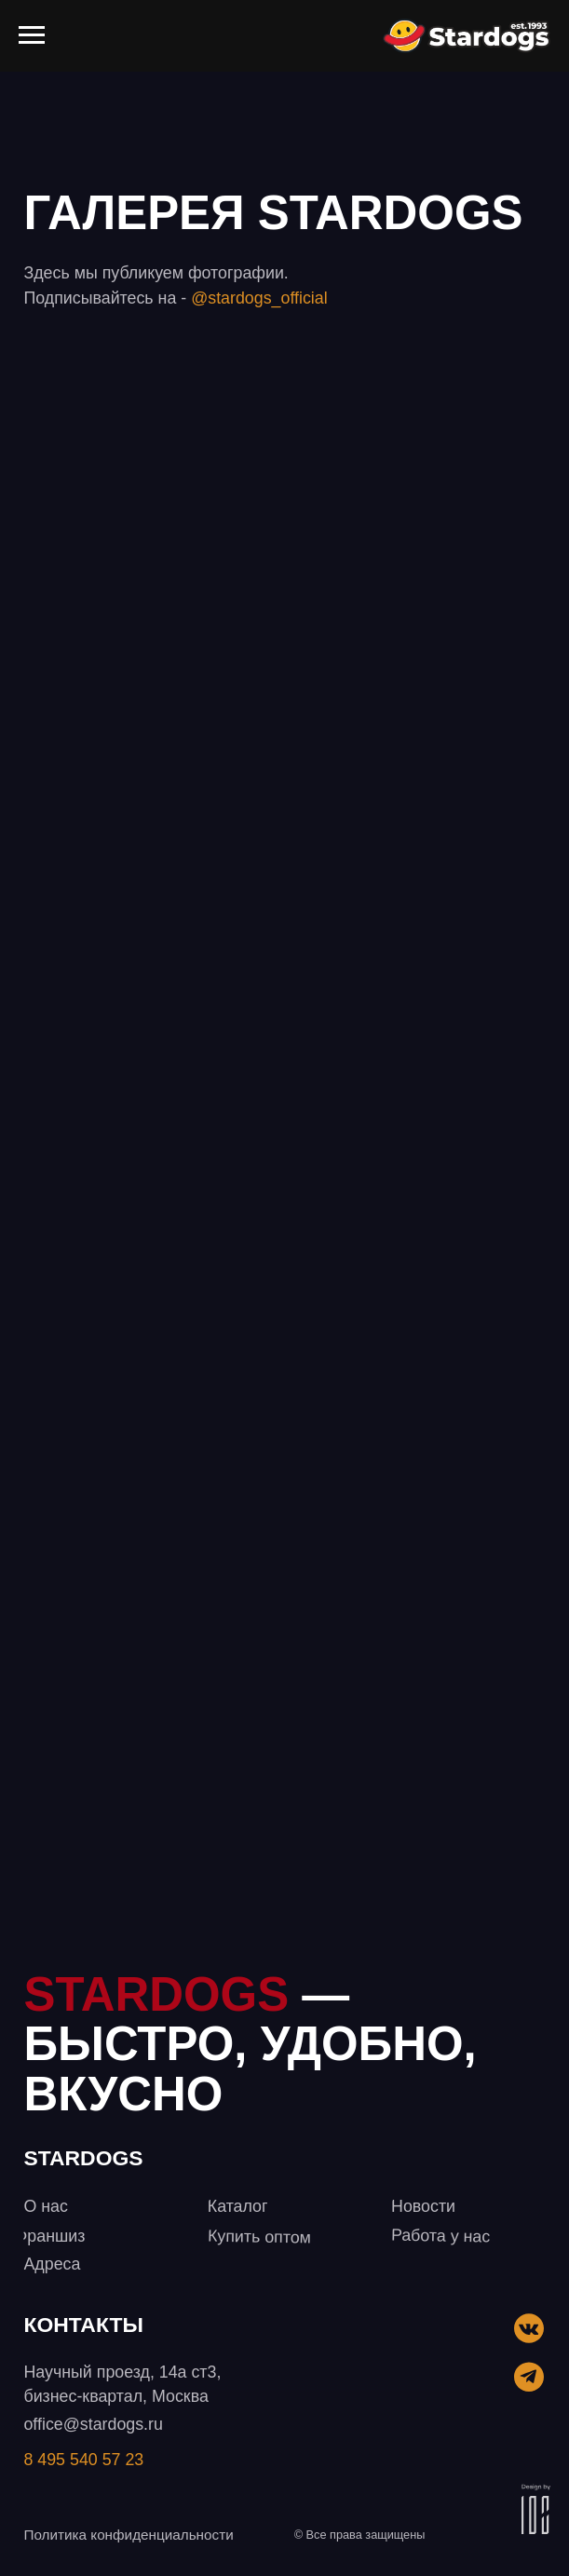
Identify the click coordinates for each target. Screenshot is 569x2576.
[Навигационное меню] (32, 35)
